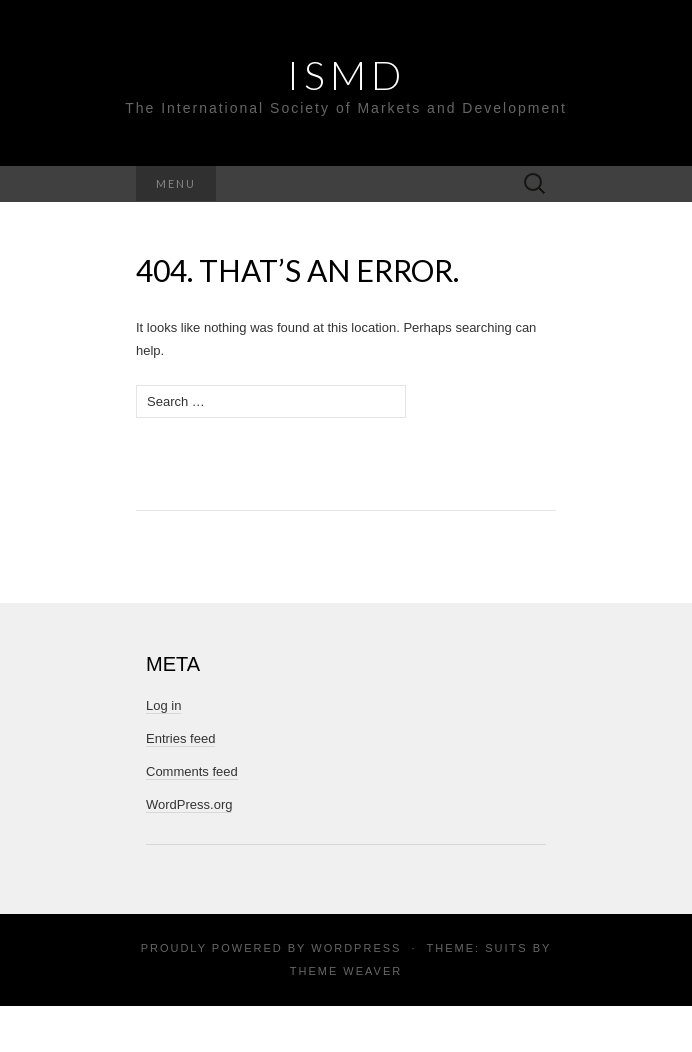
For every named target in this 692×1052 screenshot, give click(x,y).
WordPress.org (189, 804)
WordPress (356, 948)
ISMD (346, 75)
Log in (163, 705)
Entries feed (180, 738)
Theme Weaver (346, 971)
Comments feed (192, 771)
